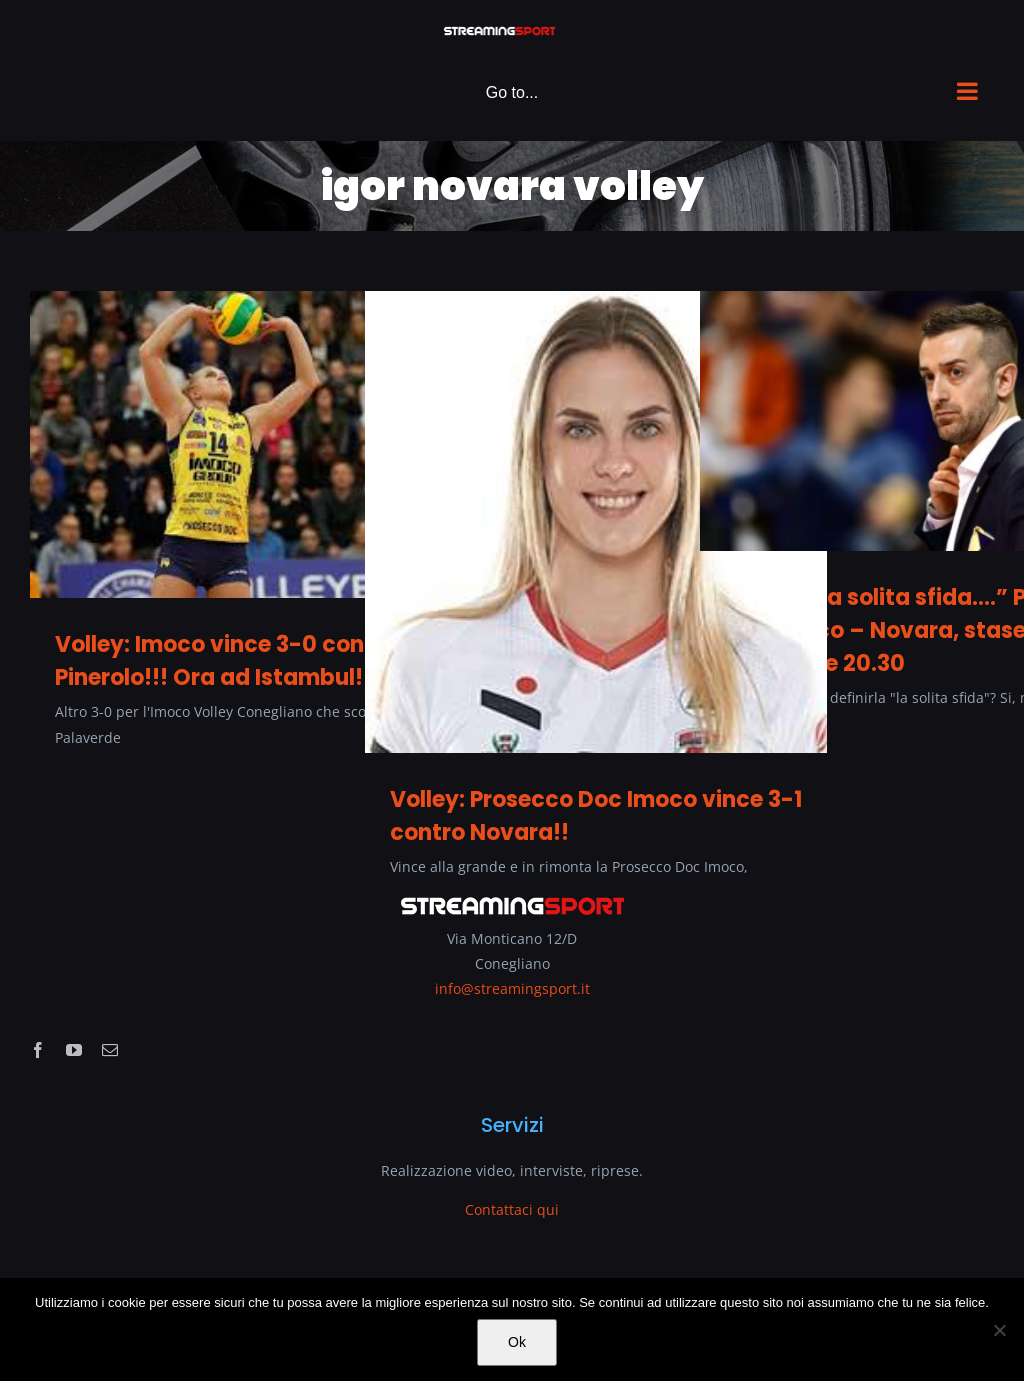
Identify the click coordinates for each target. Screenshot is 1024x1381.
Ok (517, 1342)
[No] (999, 1330)
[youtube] (74, 1050)
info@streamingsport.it (512, 988)
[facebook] (38, 1050)
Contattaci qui (512, 1209)
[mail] (110, 1050)
